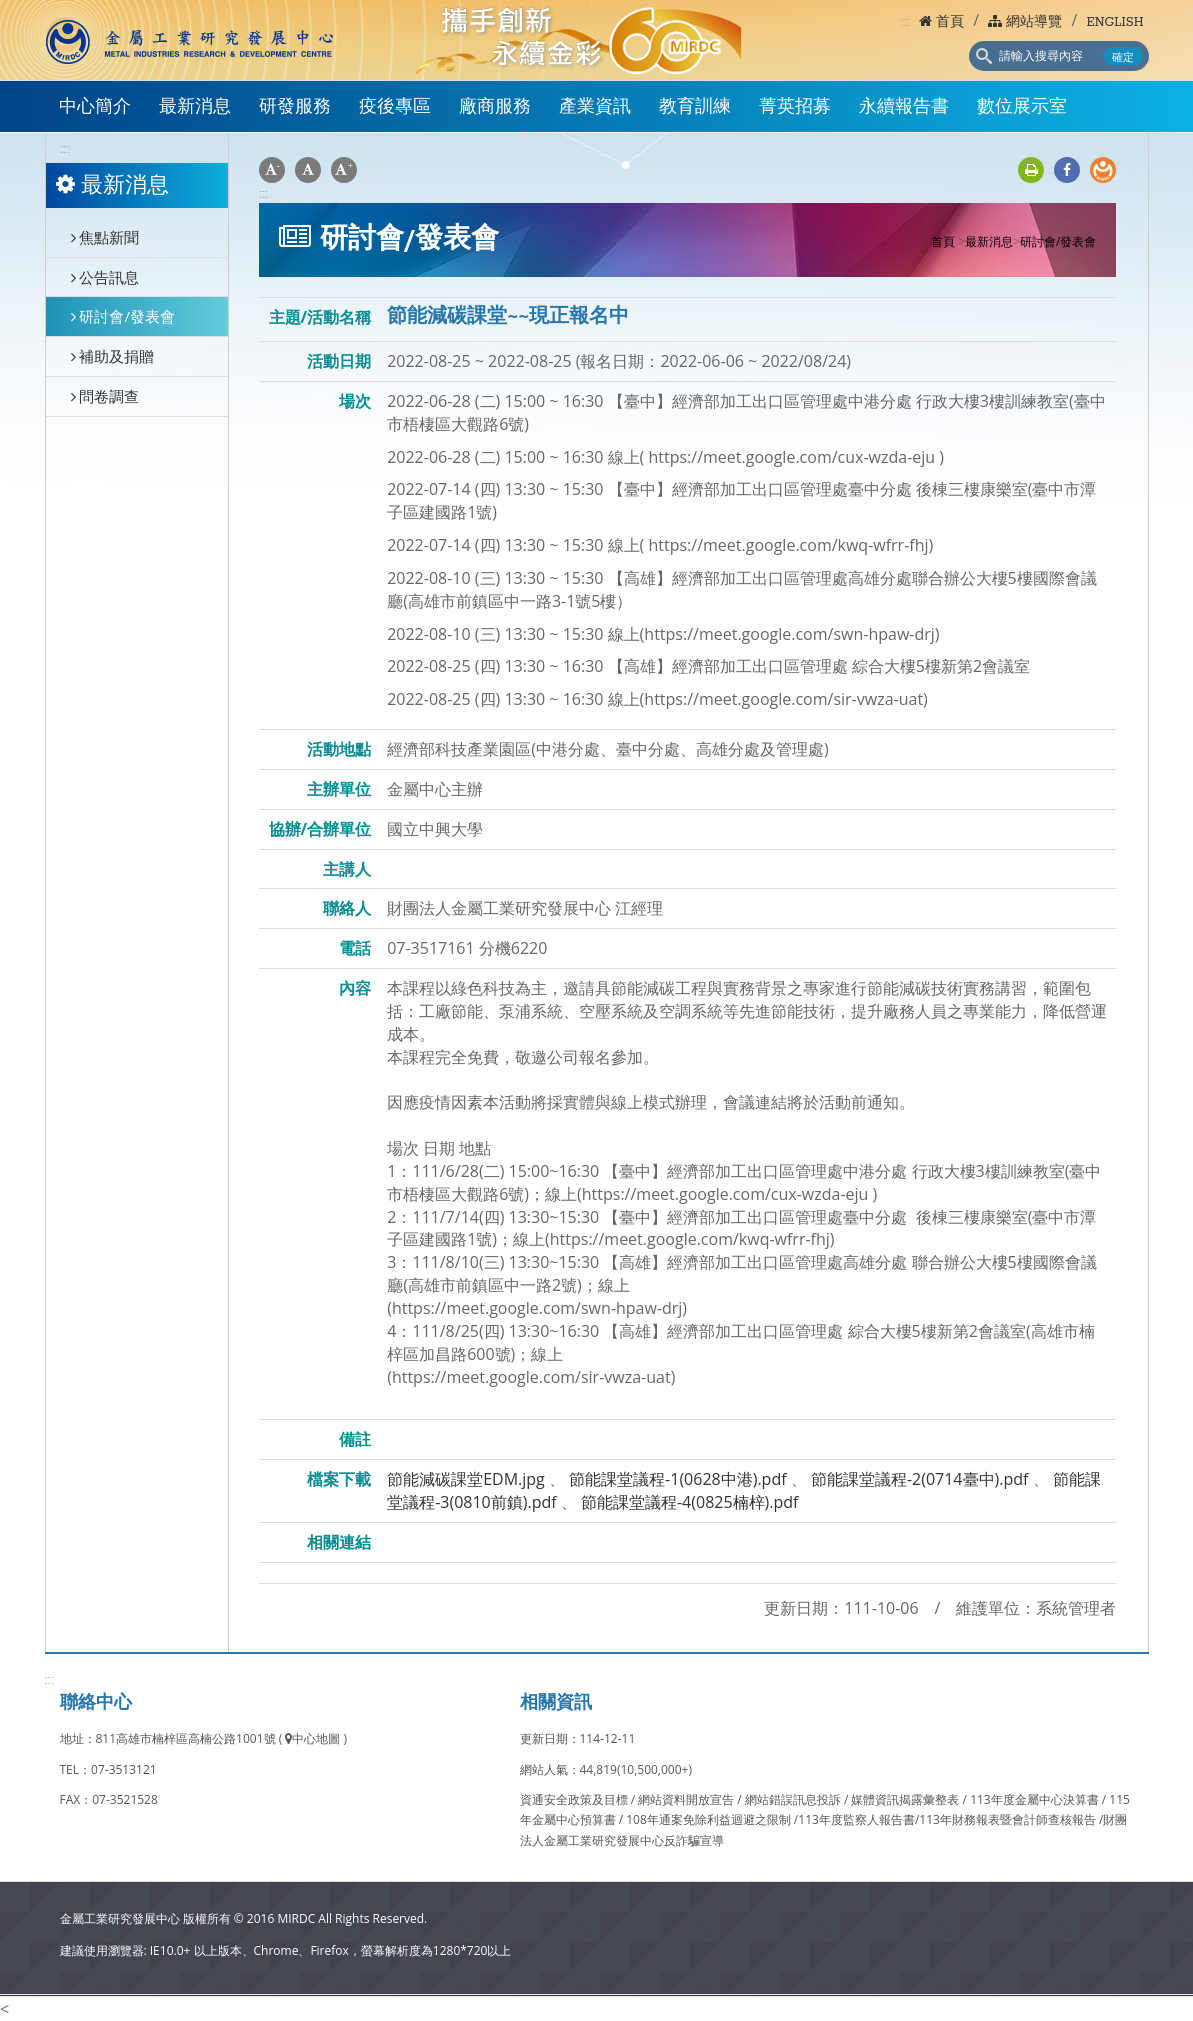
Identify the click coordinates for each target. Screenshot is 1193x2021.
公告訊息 (105, 277)
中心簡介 (95, 107)
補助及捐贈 (113, 356)
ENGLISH (1114, 22)
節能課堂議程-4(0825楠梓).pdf (690, 1502)
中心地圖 (312, 1738)
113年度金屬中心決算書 (1036, 1799)
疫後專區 (395, 107)
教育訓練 (695, 107)
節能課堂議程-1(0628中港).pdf (678, 1479)
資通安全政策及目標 (575, 1799)
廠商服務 (495, 107)
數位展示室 (1022, 107)
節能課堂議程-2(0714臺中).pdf (920, 1479)
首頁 (941, 22)
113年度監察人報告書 (856, 1819)
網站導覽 (1025, 22)
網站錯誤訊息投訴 (794, 1799)
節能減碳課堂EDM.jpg (466, 1479)
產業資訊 (595, 107)
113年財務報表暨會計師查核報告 (1007, 1819)
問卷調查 (105, 396)
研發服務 (295, 107)
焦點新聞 (105, 237)
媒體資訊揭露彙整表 (906, 1799)
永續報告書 (904, 107)
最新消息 (195, 107)
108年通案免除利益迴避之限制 (708, 1819)
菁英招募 (795, 107)
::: (905, 21)
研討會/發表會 (123, 316)
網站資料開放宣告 (687, 1799)
